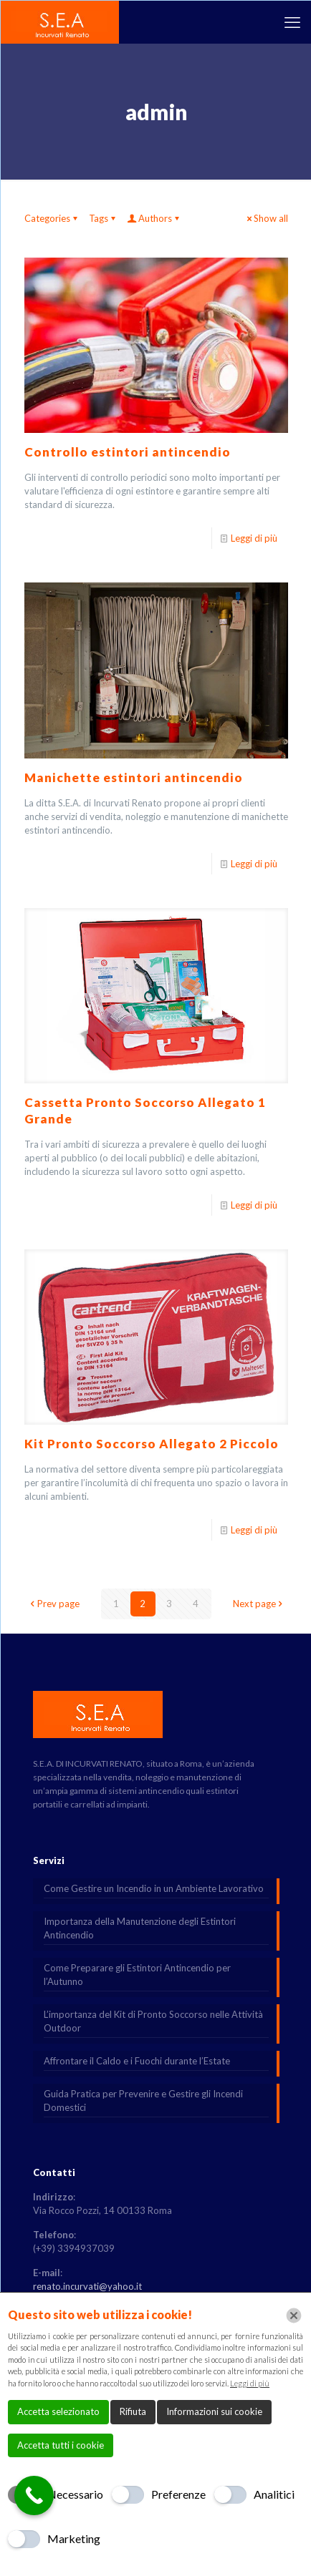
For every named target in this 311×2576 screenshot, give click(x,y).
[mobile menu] (292, 22)
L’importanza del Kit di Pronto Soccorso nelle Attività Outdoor (153, 2021)
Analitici (274, 2494)
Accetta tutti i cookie (60, 2445)
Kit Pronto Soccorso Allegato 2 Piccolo (151, 1443)
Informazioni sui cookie (214, 2411)
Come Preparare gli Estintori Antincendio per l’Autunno (137, 1974)
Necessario (75, 2494)
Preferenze (178, 2494)
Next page (259, 1603)
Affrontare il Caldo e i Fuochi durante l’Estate (137, 2061)
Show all (266, 218)
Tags (103, 218)
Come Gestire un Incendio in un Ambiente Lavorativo (154, 1888)
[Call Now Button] (34, 2495)
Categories (52, 218)
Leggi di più (254, 538)
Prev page (54, 1603)
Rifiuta (133, 2411)
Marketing (73, 2538)
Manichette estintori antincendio (133, 777)
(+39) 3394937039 (74, 2248)
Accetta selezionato (58, 2411)
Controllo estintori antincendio (127, 451)
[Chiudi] (293, 2315)
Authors (154, 218)
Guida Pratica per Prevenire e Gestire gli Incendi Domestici (143, 2100)
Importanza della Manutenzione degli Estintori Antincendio (140, 1928)
